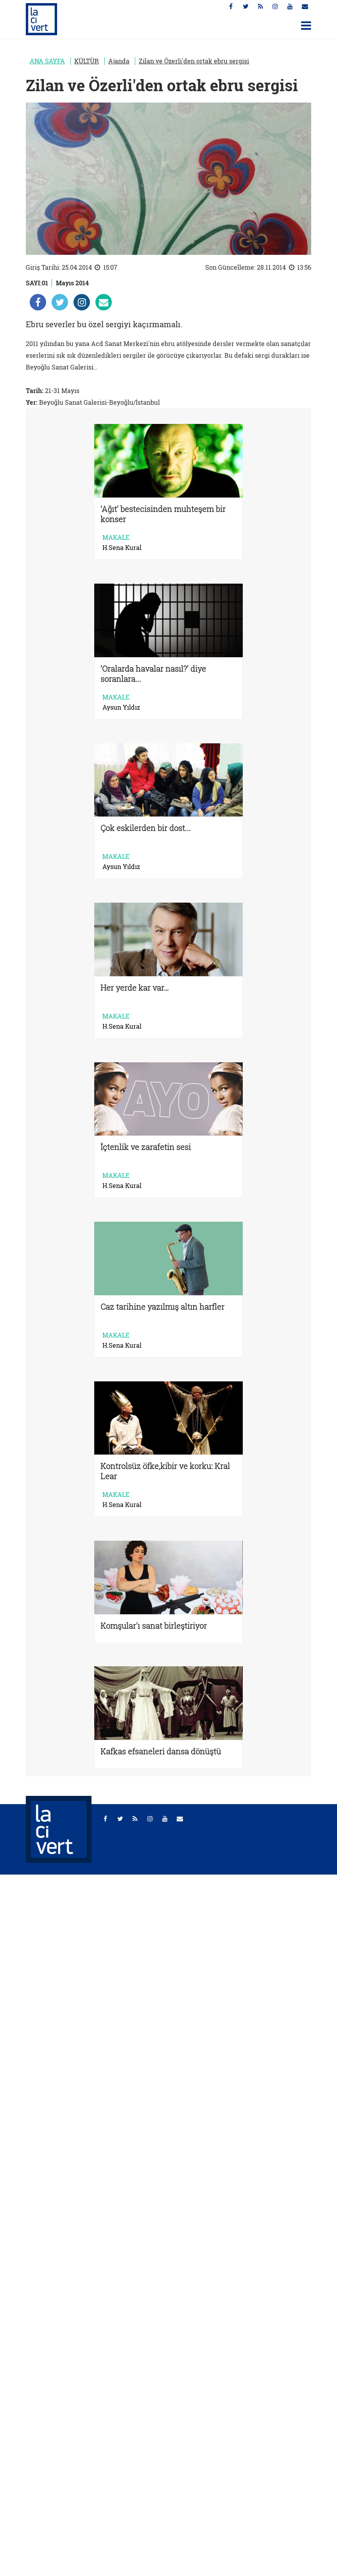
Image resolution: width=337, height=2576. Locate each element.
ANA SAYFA (47, 61)
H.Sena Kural (122, 547)
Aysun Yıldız (121, 707)
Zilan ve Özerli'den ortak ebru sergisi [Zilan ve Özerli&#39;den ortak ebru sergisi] (194, 61)
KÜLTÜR (86, 61)
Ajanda (118, 61)
